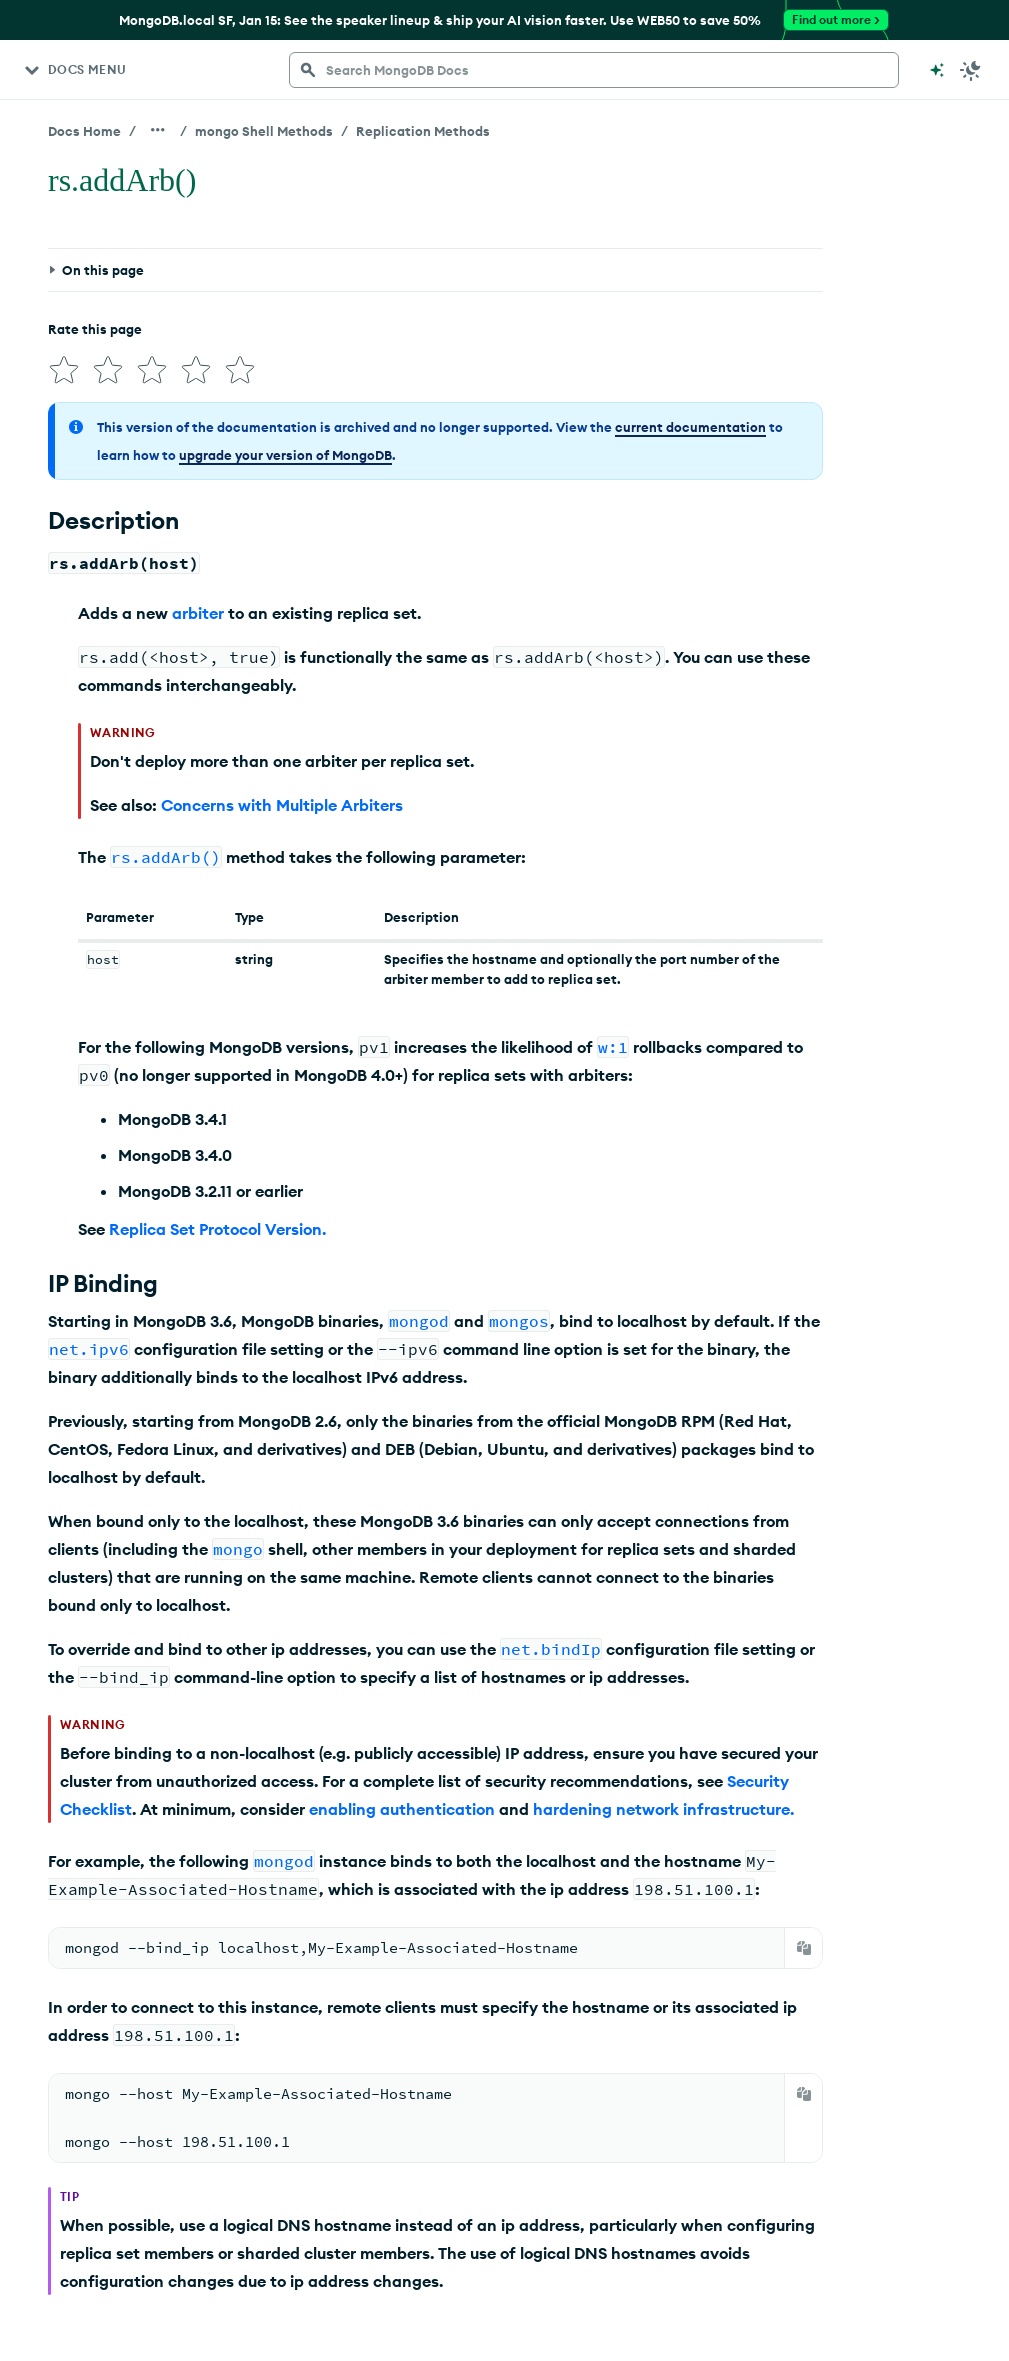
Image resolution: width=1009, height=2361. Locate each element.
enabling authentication (402, 1809)
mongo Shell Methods (264, 131)
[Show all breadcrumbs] (158, 130)
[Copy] (804, 1948)
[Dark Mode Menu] (971, 70)
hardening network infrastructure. (663, 1809)
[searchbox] (594, 70)
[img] (64, 370)
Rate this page (95, 329)
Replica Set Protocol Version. (217, 1229)
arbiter (198, 613)
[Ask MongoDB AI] (937, 70)
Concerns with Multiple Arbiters (282, 805)
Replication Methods (423, 131)
